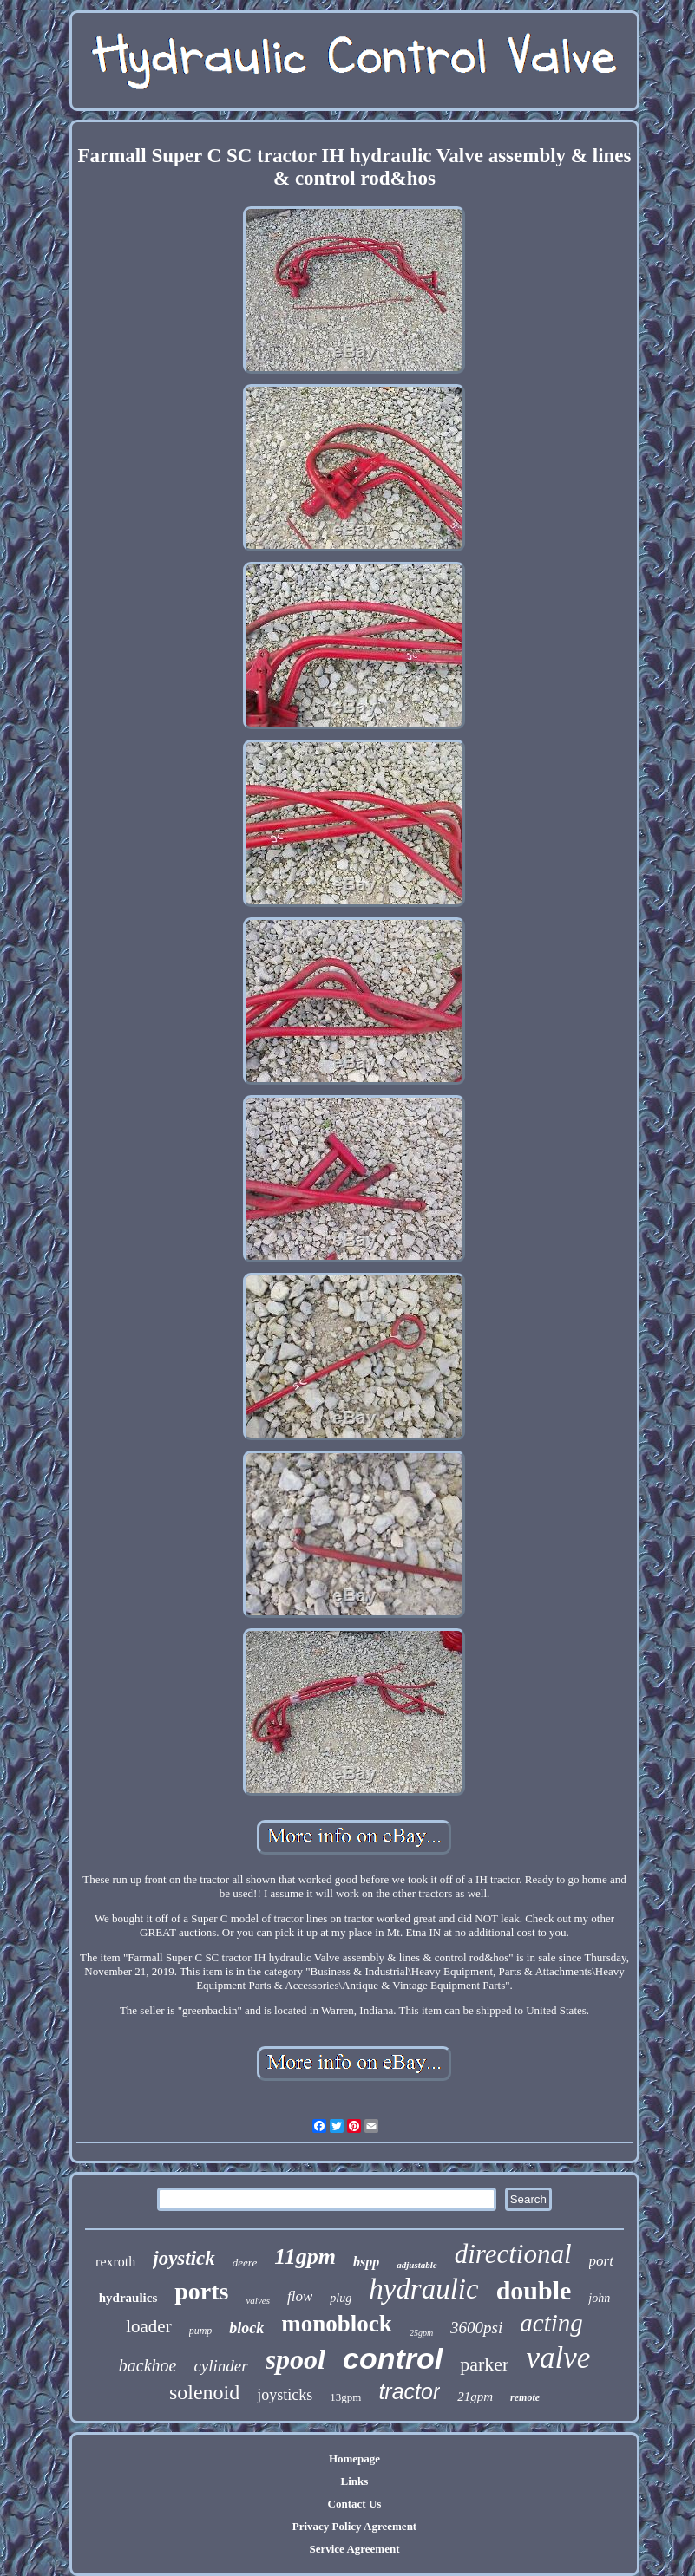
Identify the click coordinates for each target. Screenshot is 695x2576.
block (246, 2328)
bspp (366, 2261)
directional (513, 2254)
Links (355, 2481)
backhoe (148, 2365)
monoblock (336, 2324)
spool (295, 2359)
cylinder (220, 2366)
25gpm (421, 2333)
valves (257, 2300)
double (534, 2290)
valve (558, 2358)
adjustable (416, 2265)
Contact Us (355, 2503)
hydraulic (423, 2289)
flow (299, 2296)
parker (484, 2364)
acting (551, 2323)
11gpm (305, 2256)
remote (525, 2397)
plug (340, 2298)
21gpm (475, 2396)
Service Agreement (354, 2548)
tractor (409, 2391)
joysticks (284, 2394)
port (601, 2261)
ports (201, 2291)
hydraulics (128, 2298)
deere (245, 2262)
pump (201, 2331)
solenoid (204, 2392)
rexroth (115, 2261)
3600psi (476, 2327)
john (599, 2298)
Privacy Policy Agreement (354, 2526)
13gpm (345, 2396)
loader (148, 2326)
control (393, 2358)
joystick (184, 2258)
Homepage (354, 2458)
